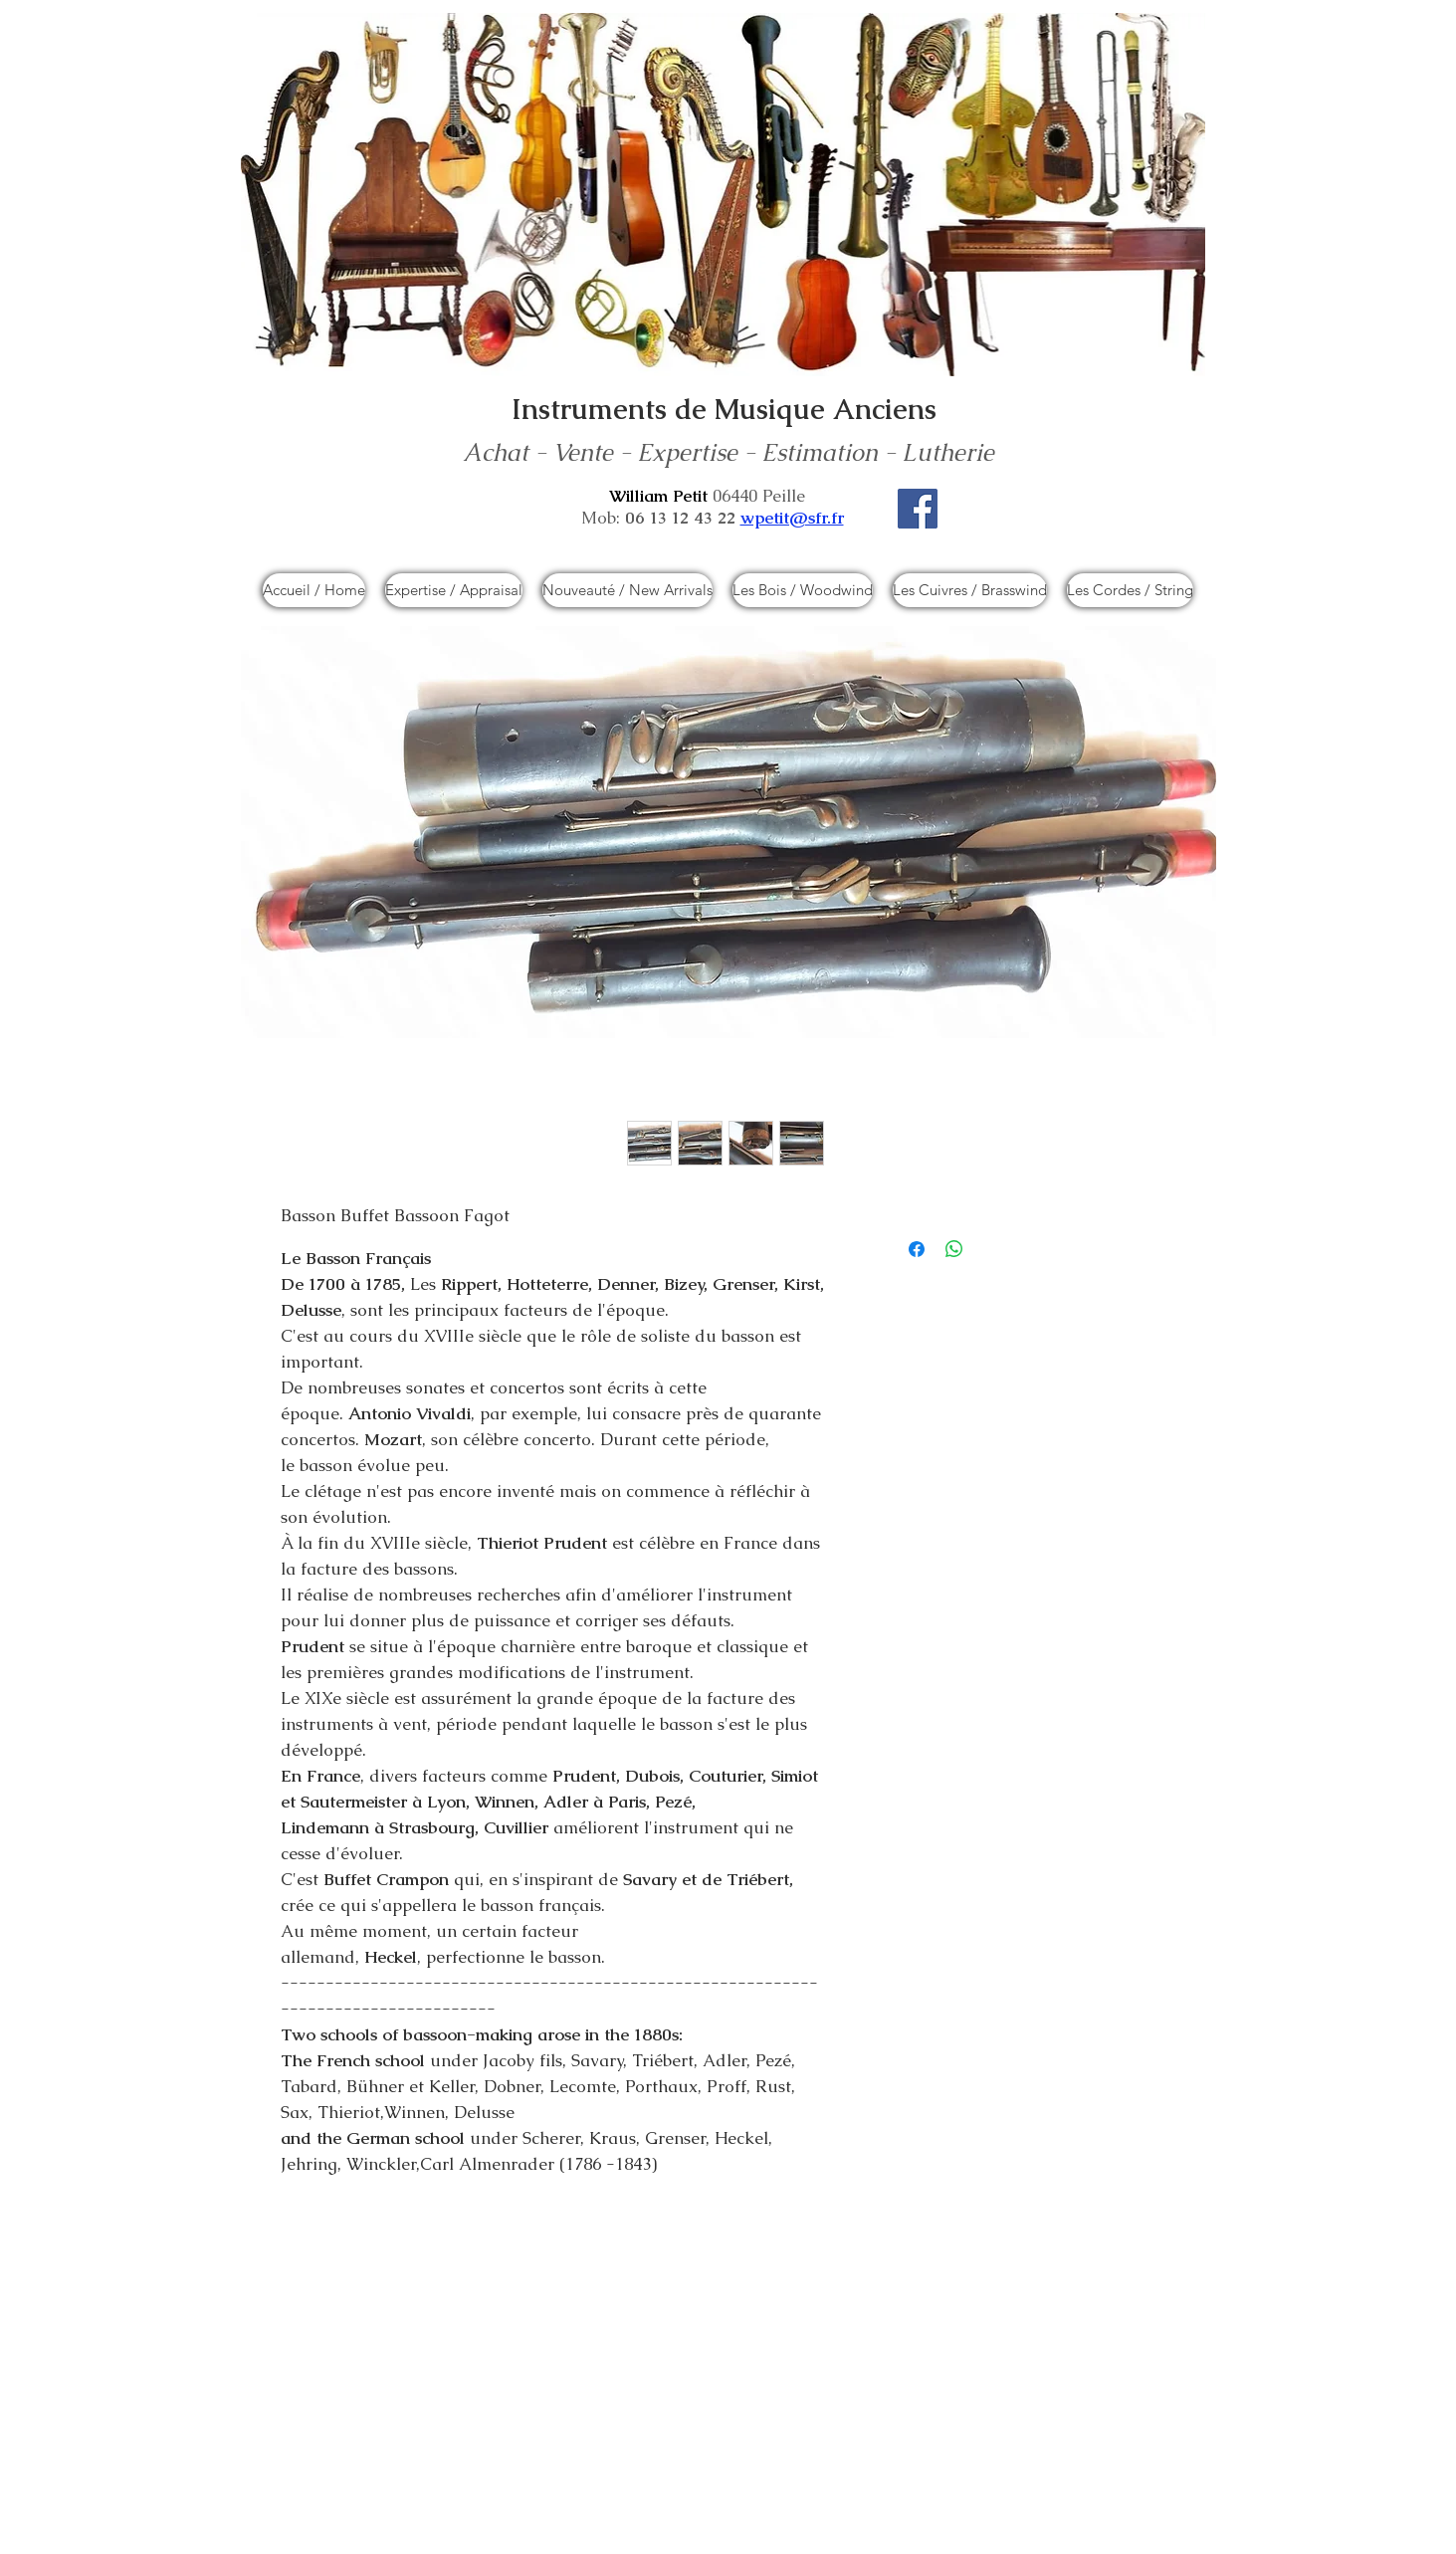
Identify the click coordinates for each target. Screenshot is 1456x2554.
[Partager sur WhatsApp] (954, 1249)
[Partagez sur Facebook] (917, 1249)
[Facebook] (917, 509)
